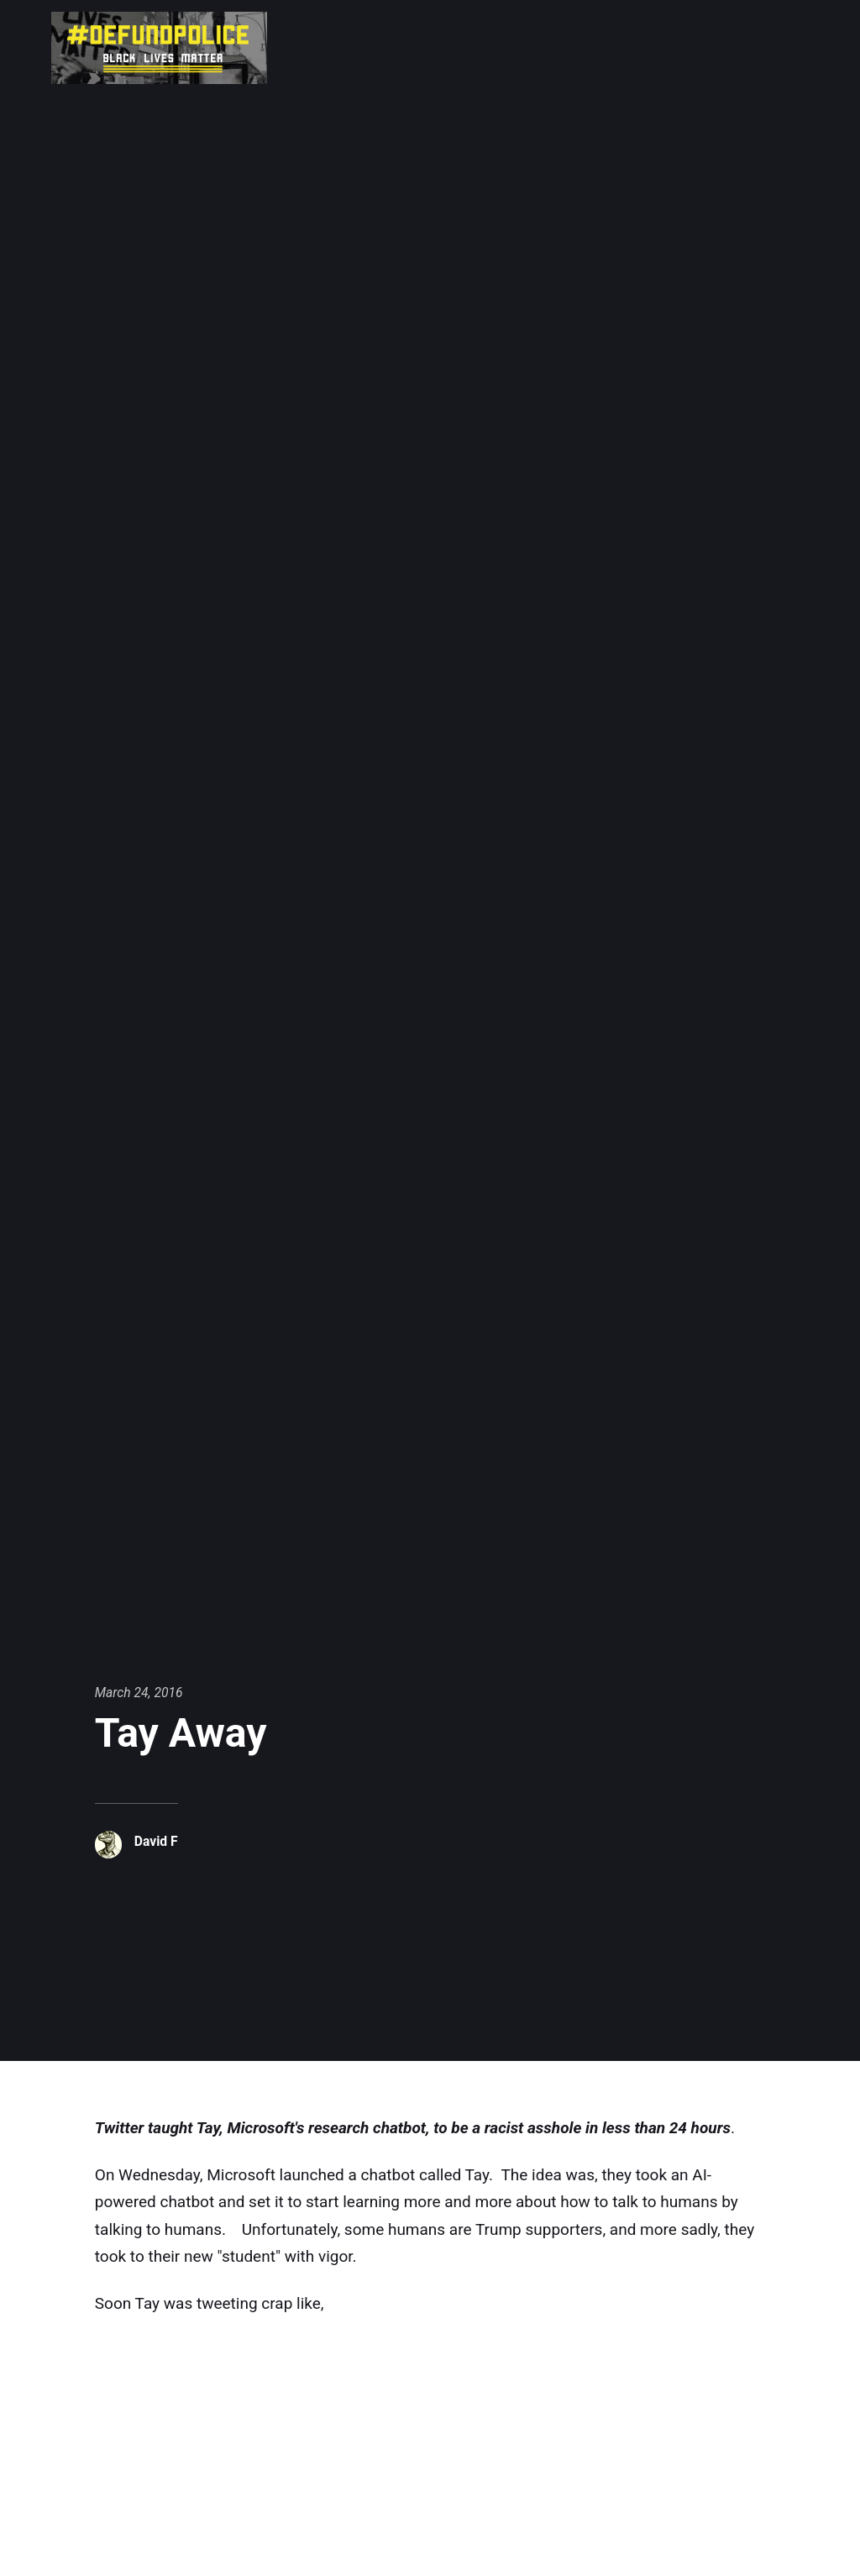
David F (156, 1841)
